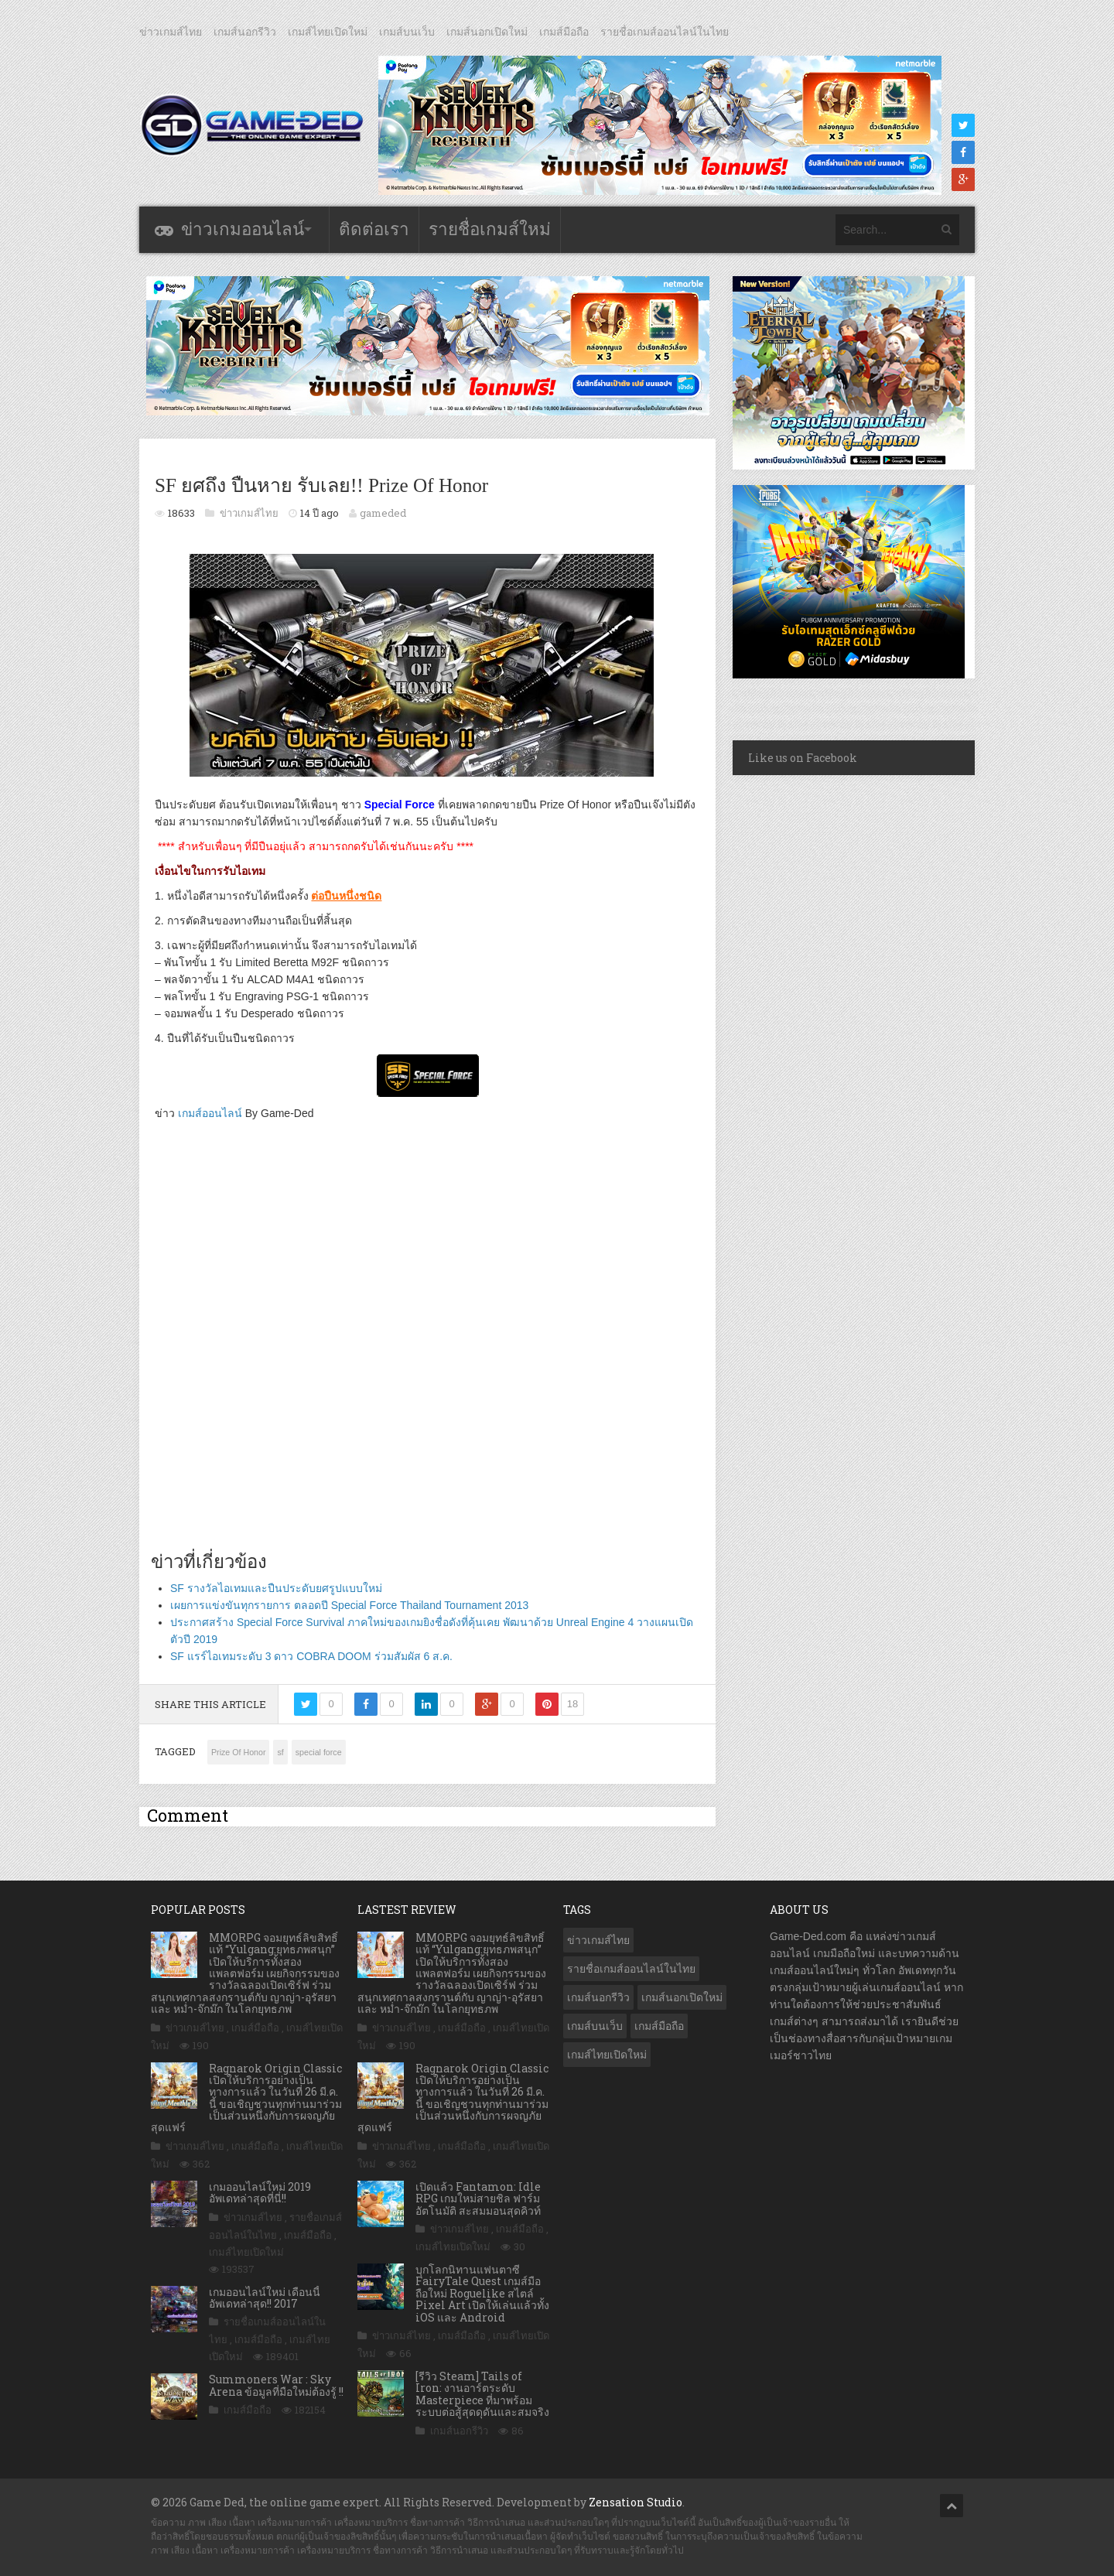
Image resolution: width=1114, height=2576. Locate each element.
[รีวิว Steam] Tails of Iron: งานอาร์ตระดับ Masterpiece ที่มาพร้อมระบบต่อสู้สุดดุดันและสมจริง (482, 2394)
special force (319, 1752)
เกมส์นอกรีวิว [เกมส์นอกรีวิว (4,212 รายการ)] (598, 1997)
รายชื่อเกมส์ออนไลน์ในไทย (664, 32)
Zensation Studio (635, 2502)
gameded (383, 513)
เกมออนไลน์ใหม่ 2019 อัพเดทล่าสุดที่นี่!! (260, 2192)
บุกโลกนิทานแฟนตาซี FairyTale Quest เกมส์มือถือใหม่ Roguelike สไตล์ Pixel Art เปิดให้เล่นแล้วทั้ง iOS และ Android (482, 2293)
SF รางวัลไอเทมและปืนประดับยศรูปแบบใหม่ (276, 1588)
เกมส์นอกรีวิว (245, 32)
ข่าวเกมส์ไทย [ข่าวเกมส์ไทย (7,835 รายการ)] (598, 1940)
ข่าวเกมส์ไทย (170, 32)
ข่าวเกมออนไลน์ (242, 229)
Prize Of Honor (238, 1752)
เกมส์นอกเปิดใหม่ (487, 32)
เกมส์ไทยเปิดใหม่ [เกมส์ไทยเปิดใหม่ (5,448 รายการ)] (607, 2054)
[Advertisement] (427, 1347)
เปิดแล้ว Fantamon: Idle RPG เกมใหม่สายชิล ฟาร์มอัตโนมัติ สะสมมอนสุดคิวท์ (478, 2198)
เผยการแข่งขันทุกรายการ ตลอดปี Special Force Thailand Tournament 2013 (349, 1605)
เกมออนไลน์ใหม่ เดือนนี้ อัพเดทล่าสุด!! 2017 (264, 2297)
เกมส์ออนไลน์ (210, 1113)
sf (280, 1752)
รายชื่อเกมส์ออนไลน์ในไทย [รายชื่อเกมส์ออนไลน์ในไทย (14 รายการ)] (631, 1969)
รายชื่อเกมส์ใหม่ (490, 229)
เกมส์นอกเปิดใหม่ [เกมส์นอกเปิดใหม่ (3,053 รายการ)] (682, 1997)
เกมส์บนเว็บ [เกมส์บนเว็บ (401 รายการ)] (595, 2026)
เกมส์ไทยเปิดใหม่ (327, 32)
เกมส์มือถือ (564, 32)
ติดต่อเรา (374, 229)
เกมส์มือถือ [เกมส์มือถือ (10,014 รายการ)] (659, 2026)
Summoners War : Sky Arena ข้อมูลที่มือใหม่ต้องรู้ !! (276, 2385)
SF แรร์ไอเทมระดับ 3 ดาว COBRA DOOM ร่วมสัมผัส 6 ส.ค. (311, 1656)
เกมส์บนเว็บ (407, 32)
